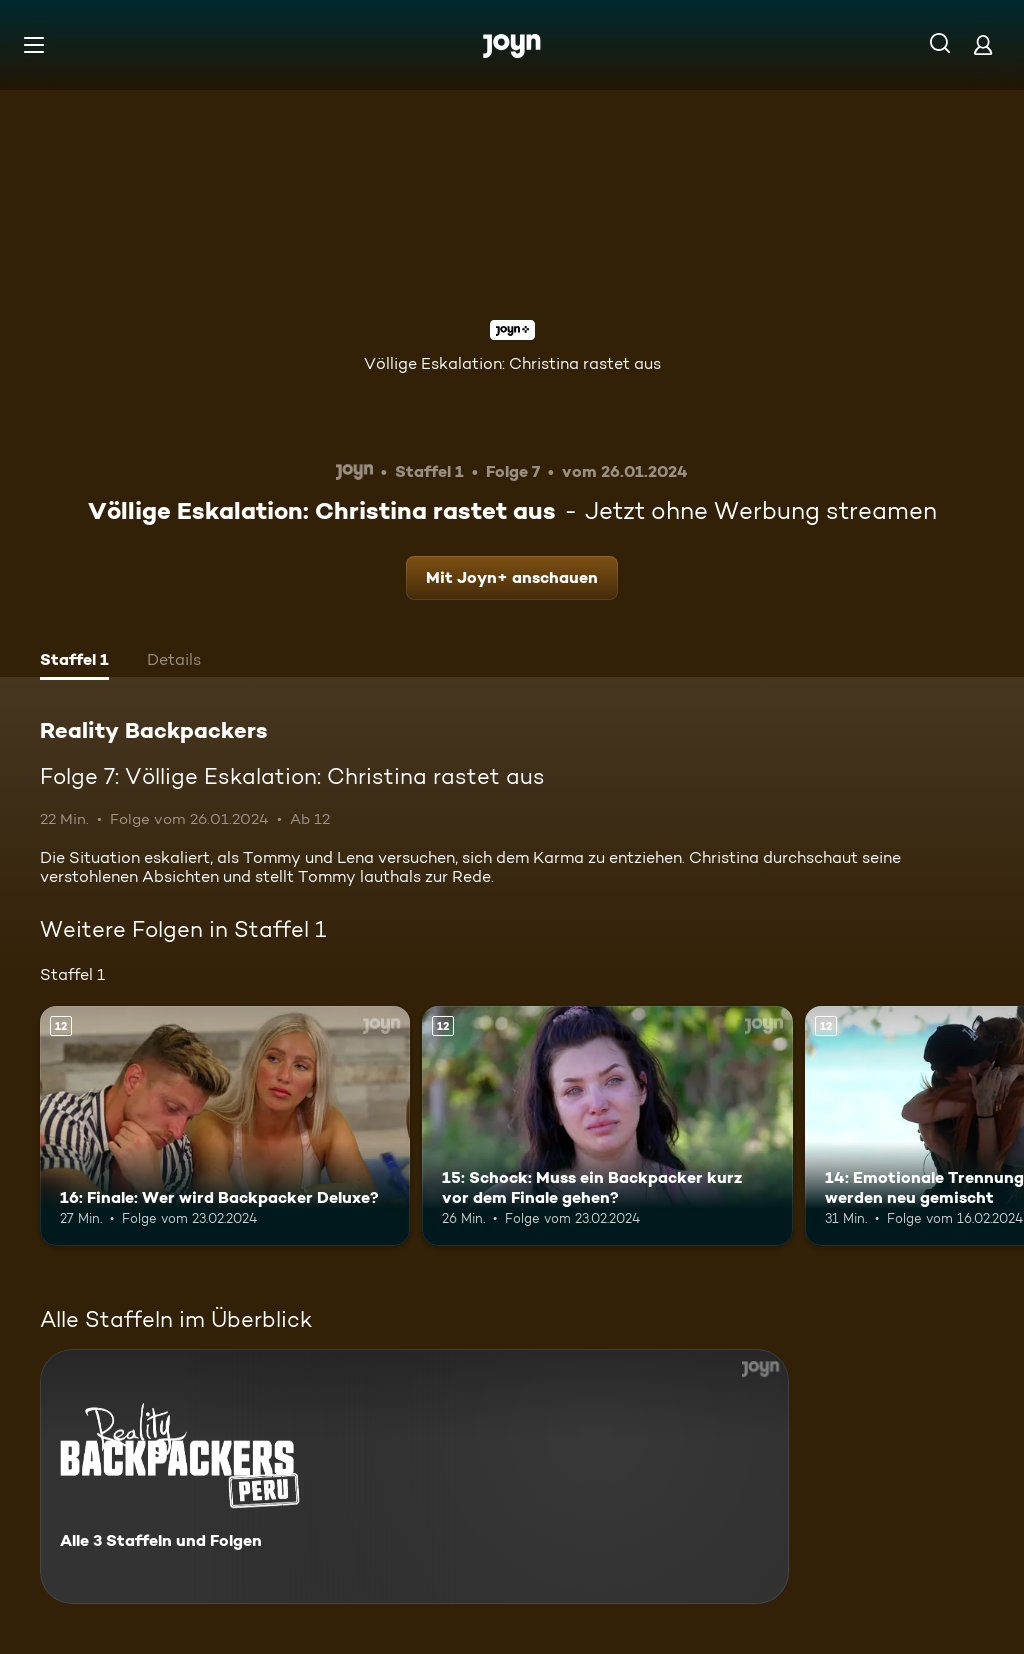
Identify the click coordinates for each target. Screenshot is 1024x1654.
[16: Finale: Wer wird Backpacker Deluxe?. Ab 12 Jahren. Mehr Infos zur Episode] (225, 1126)
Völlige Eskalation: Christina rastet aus (512, 363)
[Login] (983, 44)
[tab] (74, 662)
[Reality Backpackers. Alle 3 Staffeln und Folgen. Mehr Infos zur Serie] (414, 1476)
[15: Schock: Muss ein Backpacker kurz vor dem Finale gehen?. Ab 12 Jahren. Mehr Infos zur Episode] (607, 1126)
